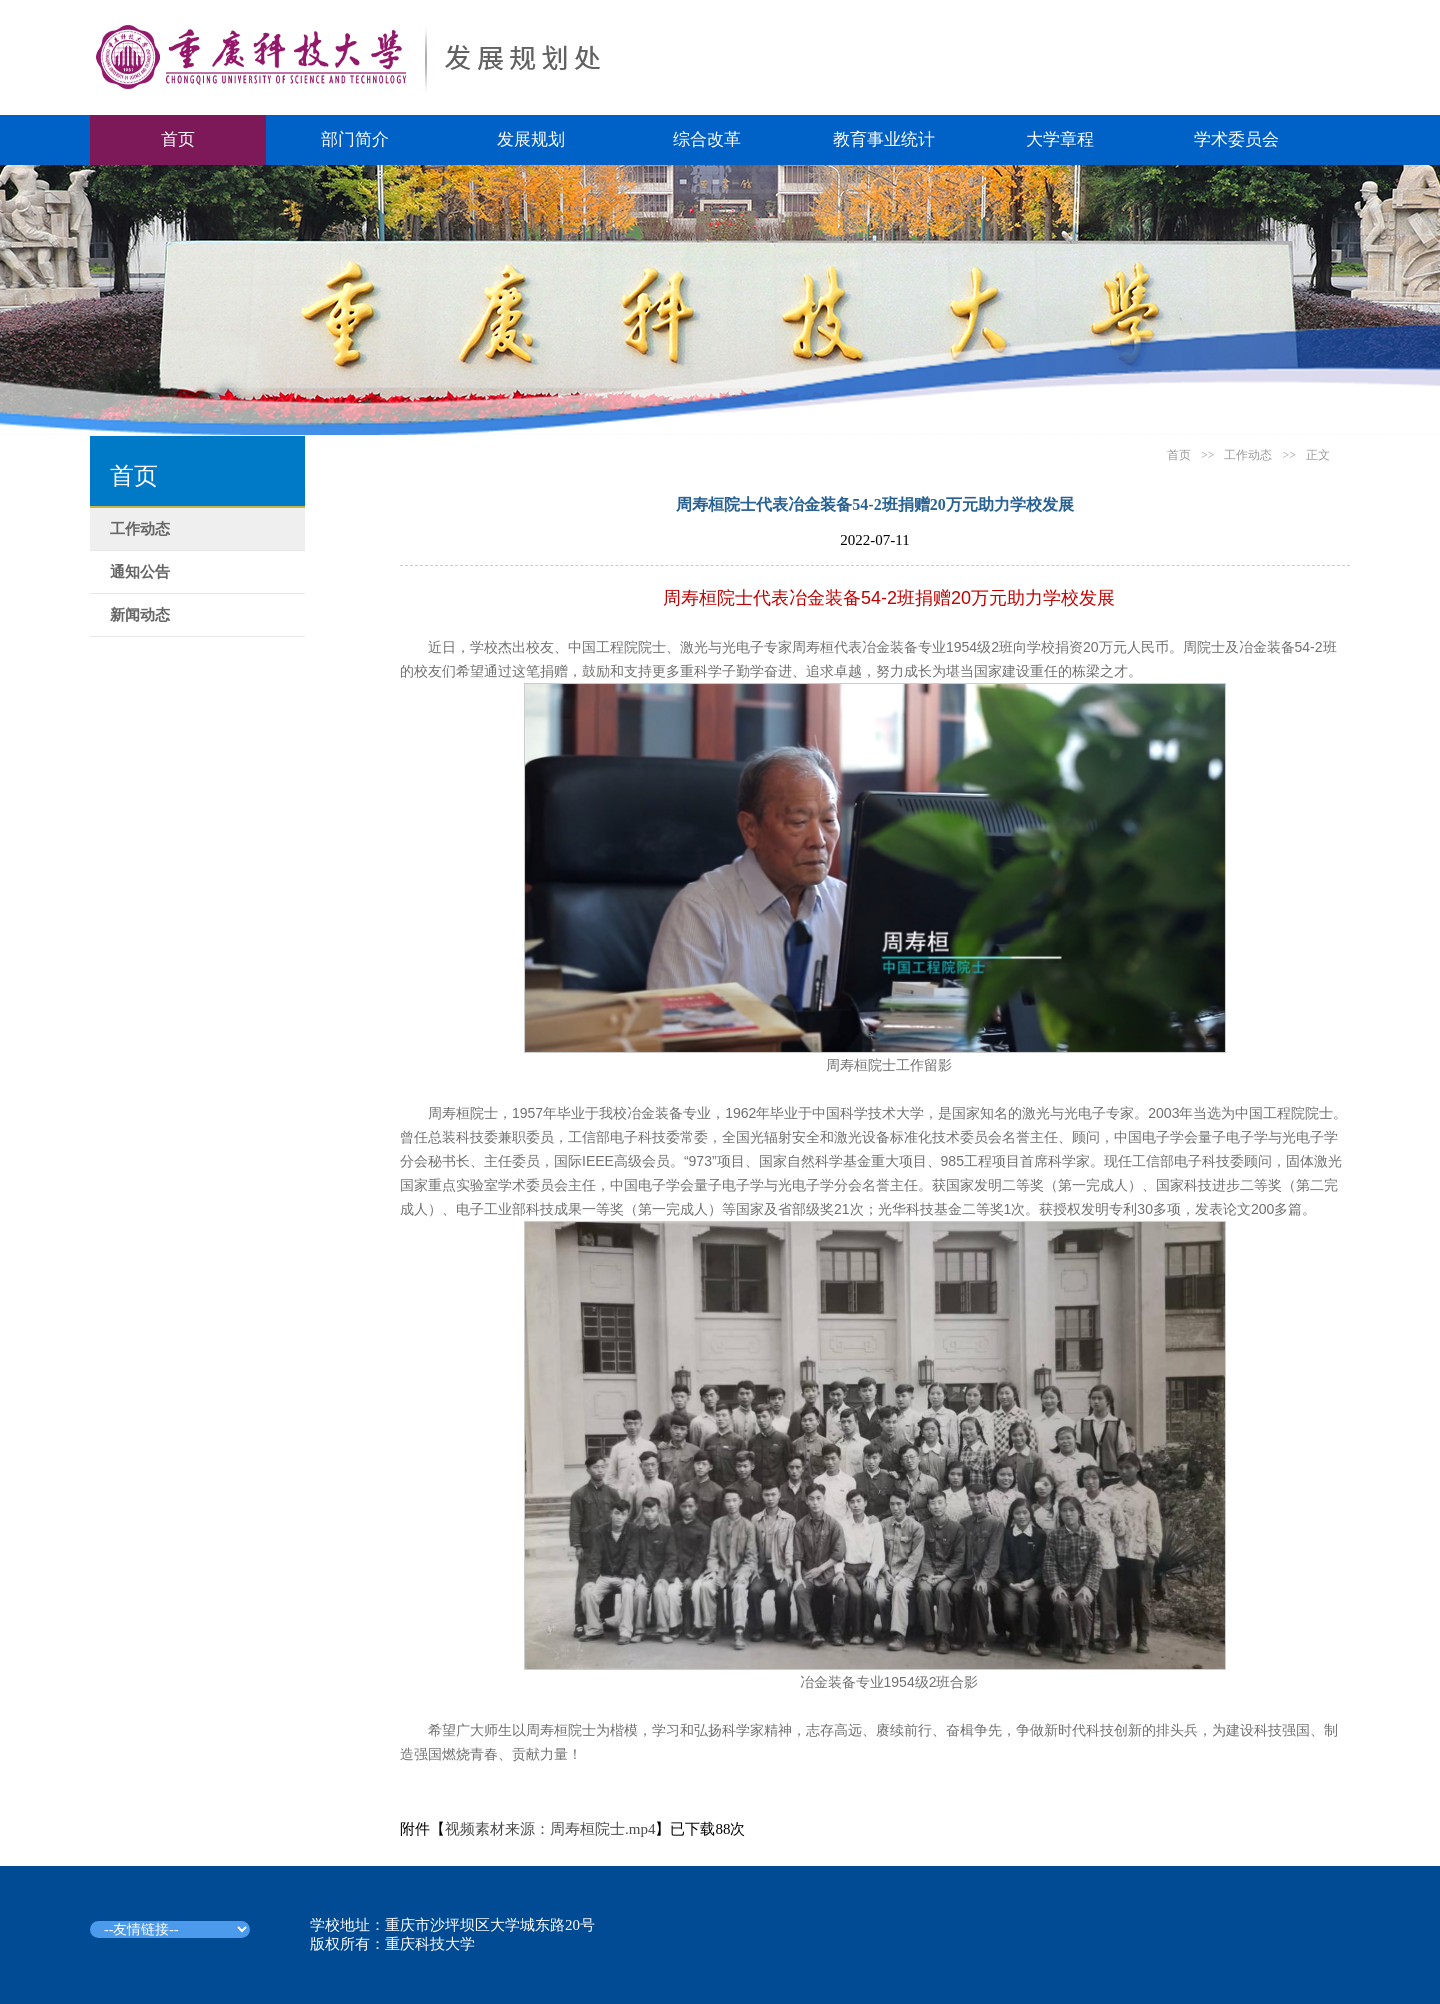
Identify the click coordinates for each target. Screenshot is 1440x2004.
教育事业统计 (884, 139)
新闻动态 (140, 615)
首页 (178, 139)
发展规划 (531, 139)
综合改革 (707, 139)
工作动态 (140, 529)
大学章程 (1060, 139)
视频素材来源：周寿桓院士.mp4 (550, 1829)
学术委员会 (1236, 139)
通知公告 (140, 572)
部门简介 (355, 139)
